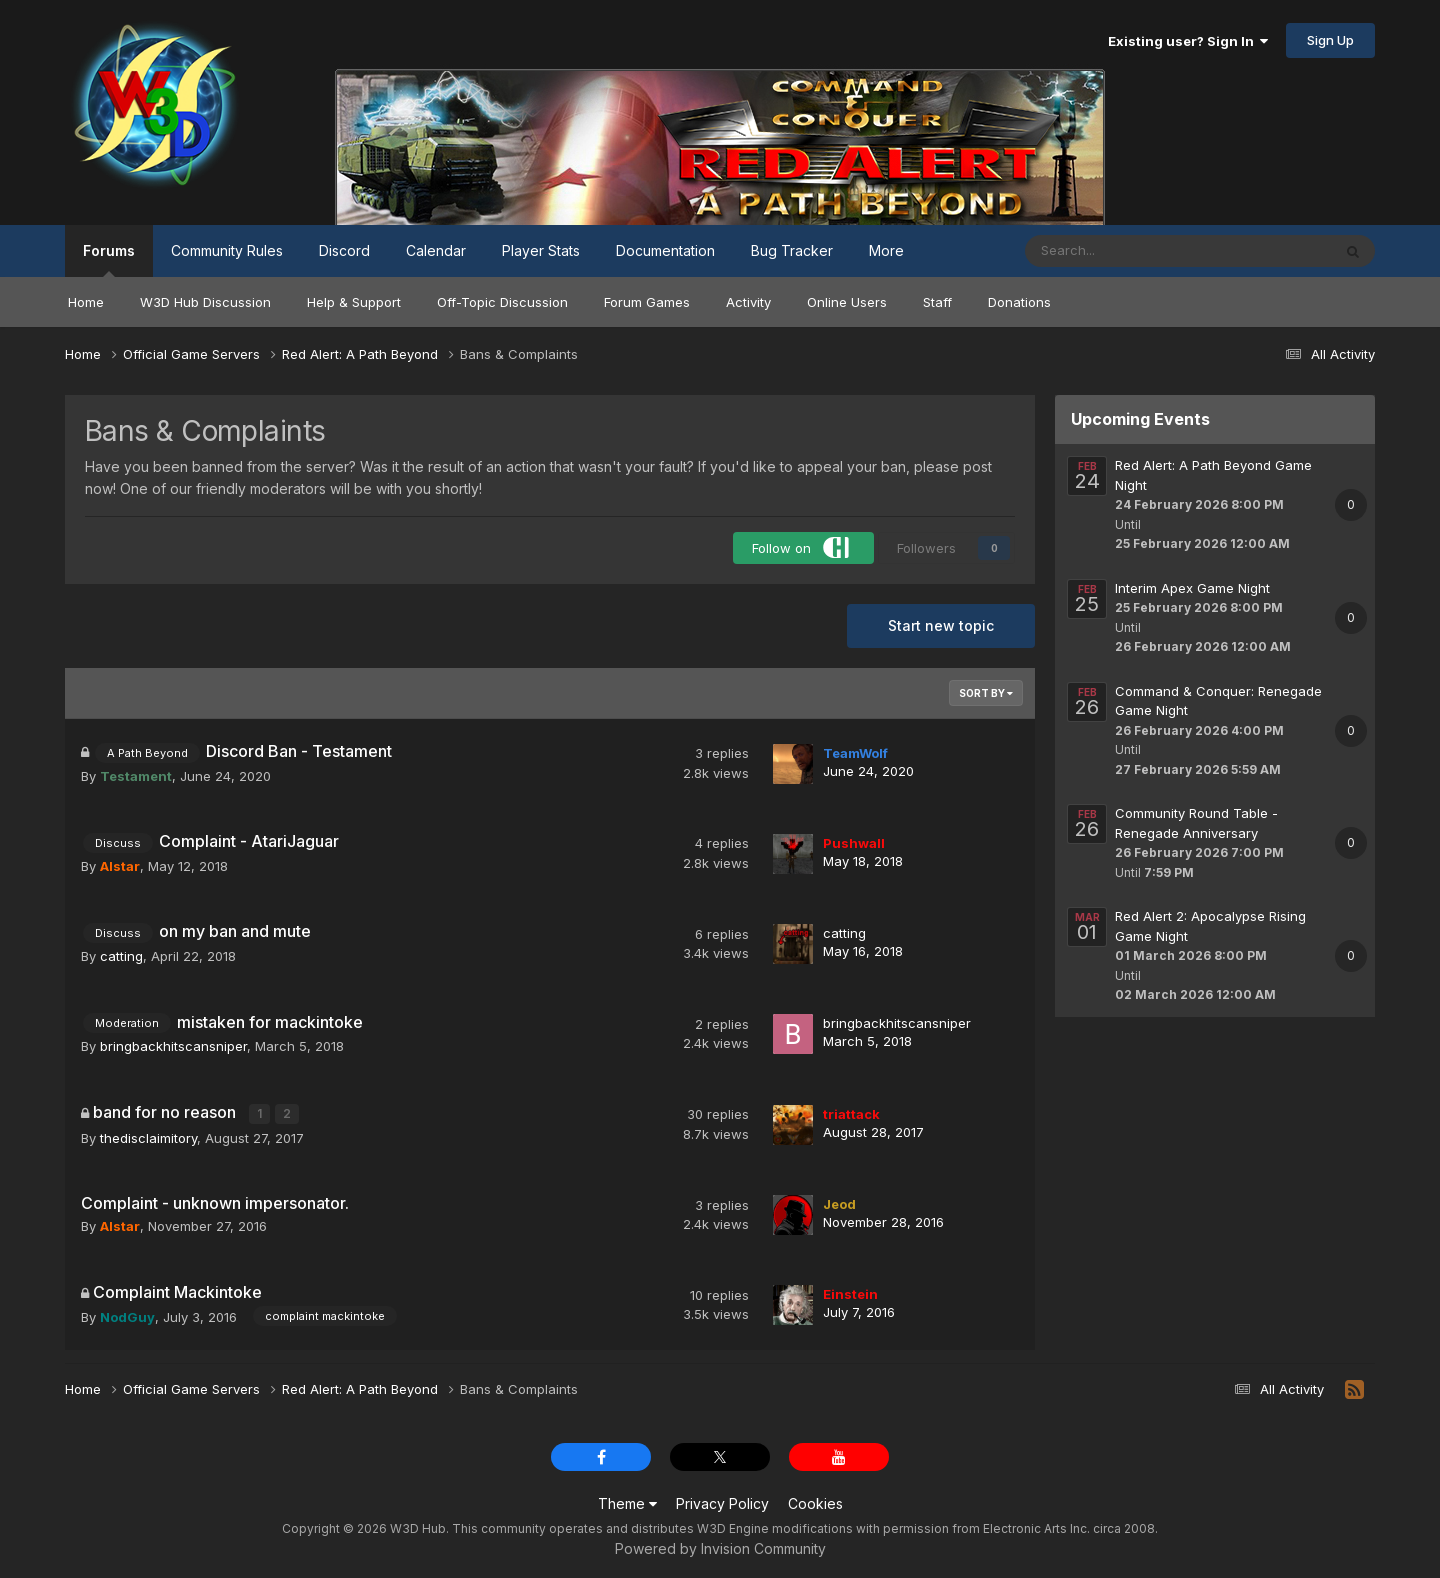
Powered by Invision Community (720, 1547)
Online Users (847, 302)
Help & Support (354, 302)
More (886, 250)
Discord (344, 250)
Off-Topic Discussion (502, 302)
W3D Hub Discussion (205, 302)
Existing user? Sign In (1188, 41)
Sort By (986, 693)
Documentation (665, 250)
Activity (748, 302)
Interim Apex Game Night (1192, 588)
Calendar (436, 250)
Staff (937, 302)
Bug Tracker (792, 250)
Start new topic (941, 625)
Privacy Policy (722, 1502)
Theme (627, 1502)
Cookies (815, 1502)
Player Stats (541, 250)
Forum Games (647, 302)
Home (86, 302)
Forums (109, 259)
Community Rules (227, 250)
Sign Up (1330, 40)
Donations (1019, 302)
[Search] (1125, 251)
